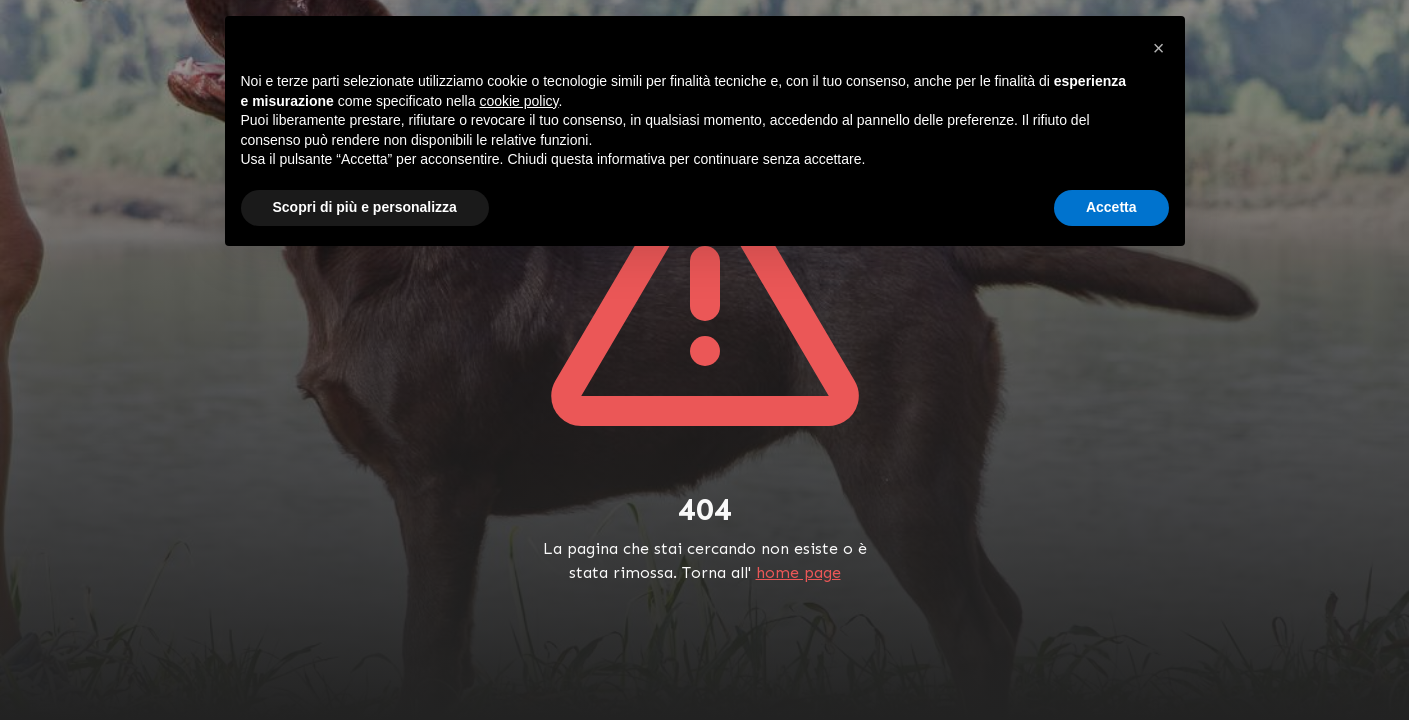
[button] (1159, 48)
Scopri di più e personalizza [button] (365, 207)
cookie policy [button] (518, 101)
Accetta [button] (1111, 207)
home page (798, 572)
